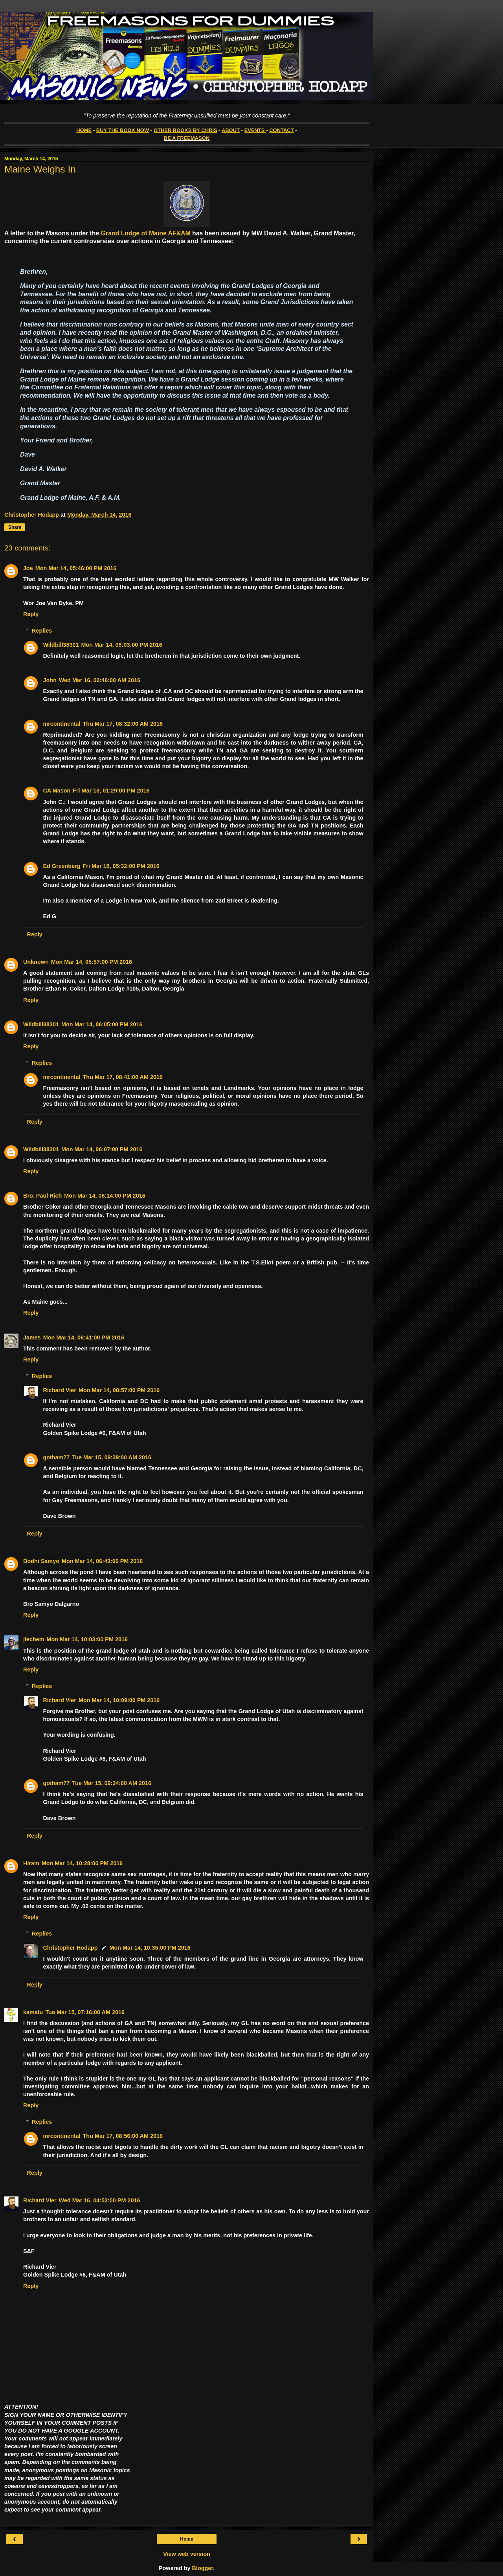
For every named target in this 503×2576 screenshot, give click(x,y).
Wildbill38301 (61, 645)
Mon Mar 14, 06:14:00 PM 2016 (104, 1196)
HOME (84, 130)
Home (186, 2539)
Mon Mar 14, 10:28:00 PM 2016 (82, 1863)
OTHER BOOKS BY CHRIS (185, 130)
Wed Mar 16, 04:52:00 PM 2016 (99, 2200)
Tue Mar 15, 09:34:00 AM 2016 (111, 1783)
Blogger (202, 2568)
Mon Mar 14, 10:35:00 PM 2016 (150, 1948)
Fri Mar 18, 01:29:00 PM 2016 (111, 790)
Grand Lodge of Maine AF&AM (146, 233)
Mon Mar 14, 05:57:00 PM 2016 (91, 962)
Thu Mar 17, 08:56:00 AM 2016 (123, 2136)
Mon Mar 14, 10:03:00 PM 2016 (87, 1639)
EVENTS (254, 130)
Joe (28, 568)
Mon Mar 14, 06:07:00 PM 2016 (101, 1149)
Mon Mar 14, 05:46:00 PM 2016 (75, 568)
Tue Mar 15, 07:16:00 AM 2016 (85, 2012)
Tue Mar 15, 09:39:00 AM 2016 (111, 1457)
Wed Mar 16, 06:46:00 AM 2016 (99, 680)
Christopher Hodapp (70, 1948)
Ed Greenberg (61, 866)
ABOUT (231, 130)
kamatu (33, 2012)
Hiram (31, 1863)
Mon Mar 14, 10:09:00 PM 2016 (119, 1700)
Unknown (36, 962)
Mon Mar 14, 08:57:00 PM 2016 (119, 1390)
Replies (42, 630)
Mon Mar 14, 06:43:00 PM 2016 (102, 1561)
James (32, 1337)
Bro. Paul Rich (42, 1196)
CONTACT (281, 130)
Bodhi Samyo (41, 1561)
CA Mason (56, 790)
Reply (31, 614)
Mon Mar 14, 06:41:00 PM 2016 (83, 1337)
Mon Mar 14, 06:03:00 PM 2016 (121, 645)
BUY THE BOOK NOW (122, 130)
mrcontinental (61, 724)
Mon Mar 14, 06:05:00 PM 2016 (101, 1024)
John (49, 680)
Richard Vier (59, 1390)
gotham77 (56, 1457)
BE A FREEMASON (186, 138)
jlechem (33, 1639)
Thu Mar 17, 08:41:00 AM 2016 (123, 1077)
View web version (186, 2554)
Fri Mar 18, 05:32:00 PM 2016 (121, 866)
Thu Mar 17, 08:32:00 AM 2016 (123, 724)
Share (14, 527)
